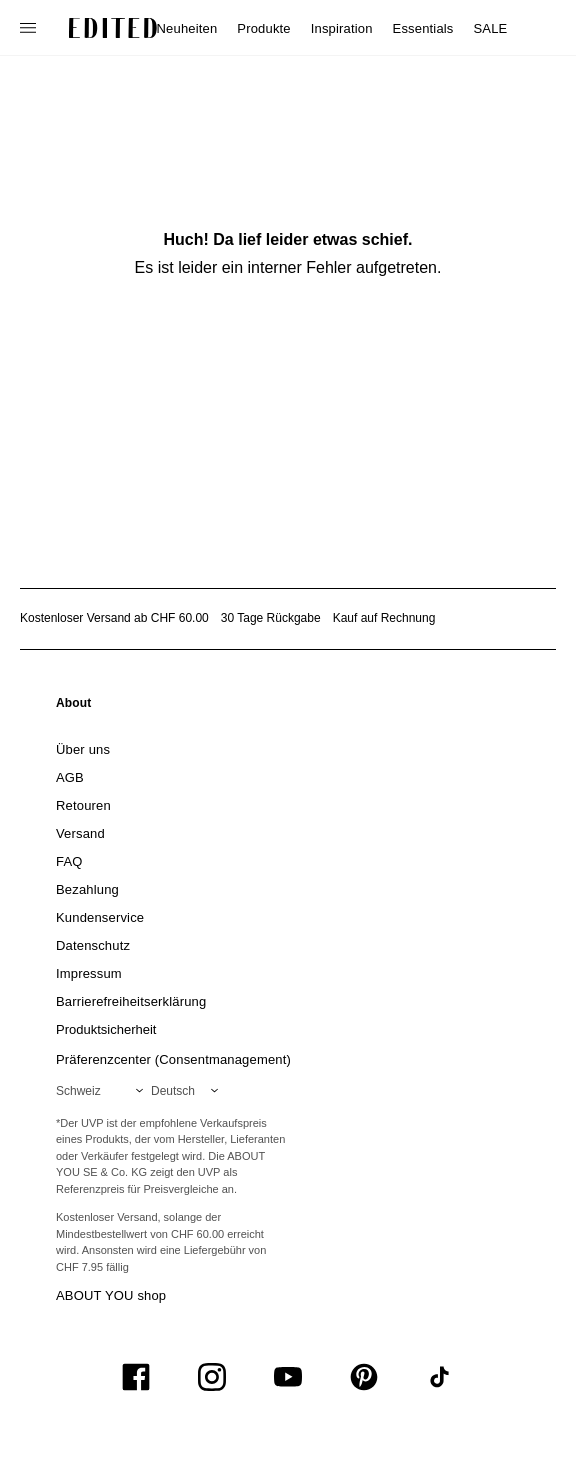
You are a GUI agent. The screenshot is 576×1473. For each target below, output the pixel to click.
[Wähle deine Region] (103, 1091)
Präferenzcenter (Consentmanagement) (173, 1059)
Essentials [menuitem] (423, 28)
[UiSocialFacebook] (136, 1377)
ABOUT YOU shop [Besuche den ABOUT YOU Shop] (111, 1295)
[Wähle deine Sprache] (188, 1091)
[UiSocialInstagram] (212, 1377)
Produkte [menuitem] (263, 28)
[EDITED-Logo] (113, 28)
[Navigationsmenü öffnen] (30, 28)
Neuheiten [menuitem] (187, 28)
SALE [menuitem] (491, 28)
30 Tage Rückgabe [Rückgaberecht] (271, 618)
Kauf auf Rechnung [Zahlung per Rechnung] (384, 618)
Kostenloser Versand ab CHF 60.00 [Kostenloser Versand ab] (114, 618)
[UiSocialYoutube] (288, 1377)
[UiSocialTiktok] (440, 1377)
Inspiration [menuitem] (342, 28)
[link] (74, 707)
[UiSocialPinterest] (364, 1377)
